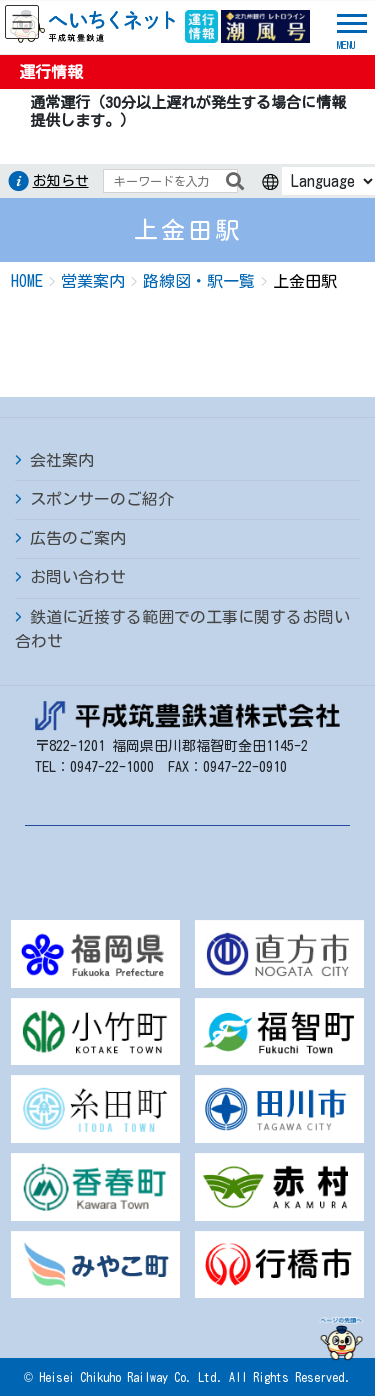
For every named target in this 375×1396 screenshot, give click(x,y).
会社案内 (62, 460)
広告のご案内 (78, 538)
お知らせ (61, 181)
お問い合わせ (78, 577)
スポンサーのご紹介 (102, 499)
